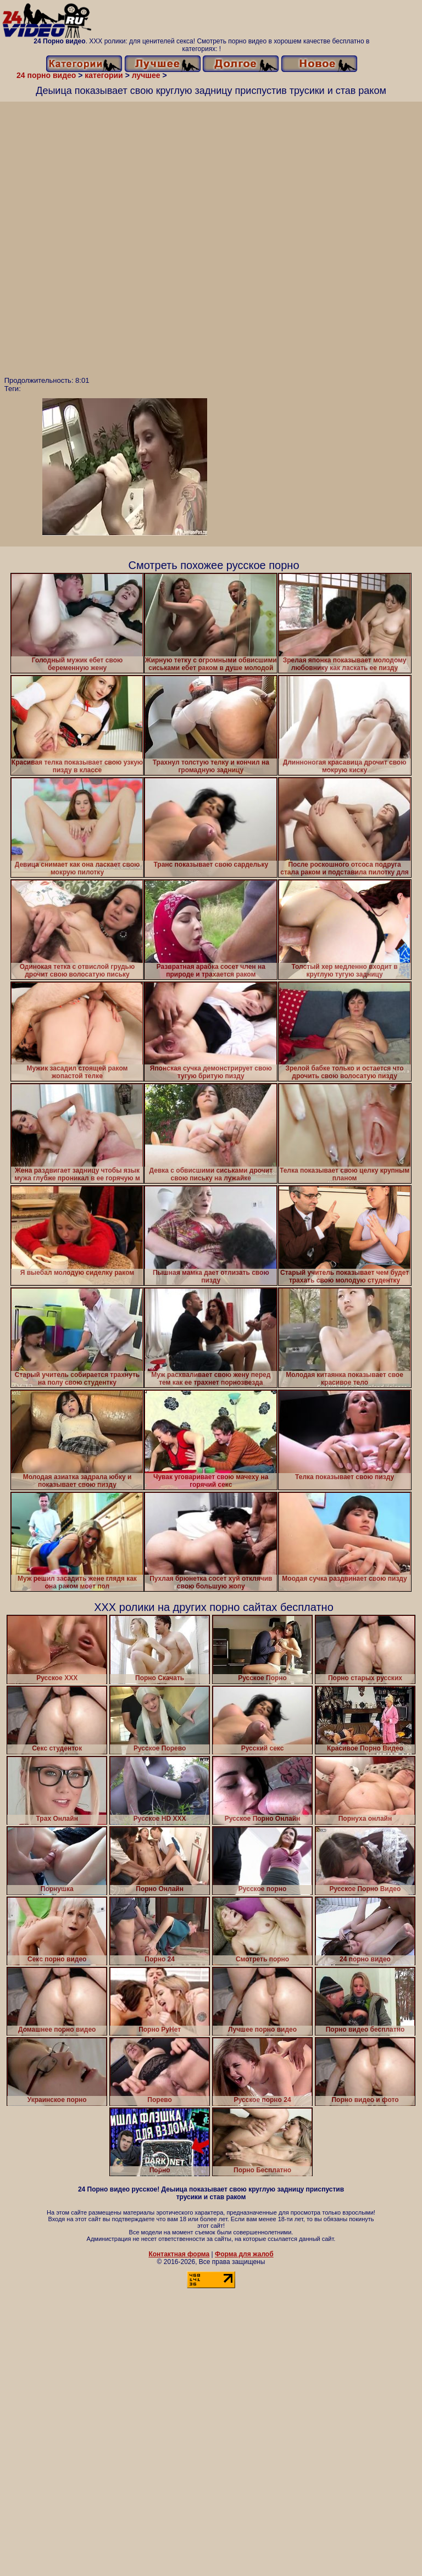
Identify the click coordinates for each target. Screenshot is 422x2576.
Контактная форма (178, 2254)
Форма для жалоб (244, 2254)
